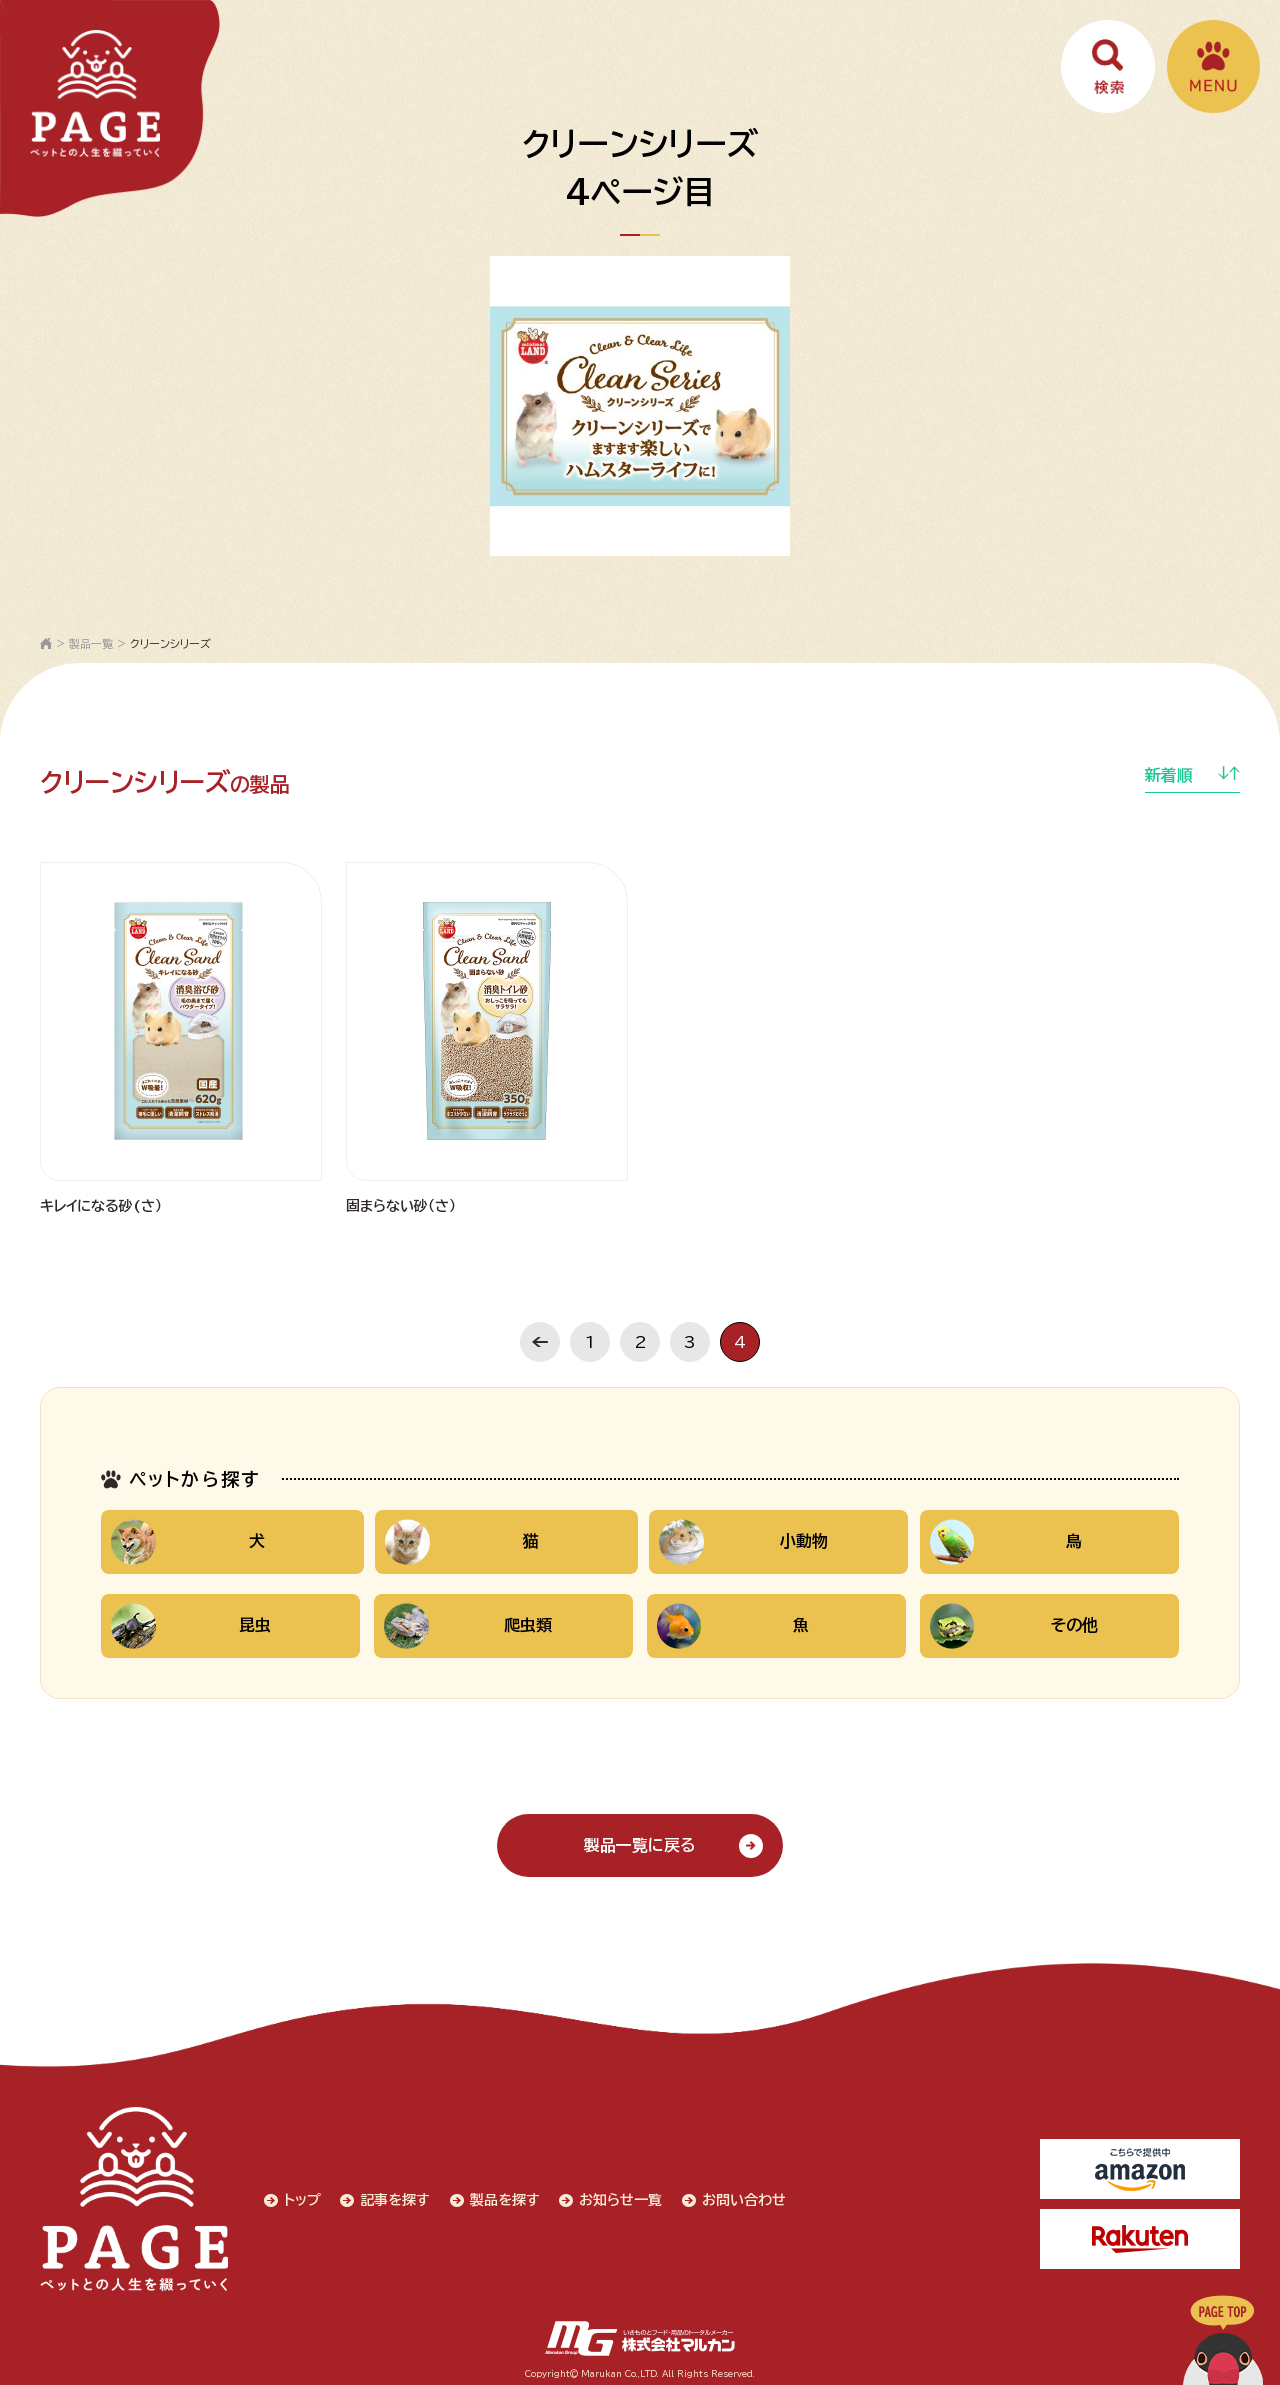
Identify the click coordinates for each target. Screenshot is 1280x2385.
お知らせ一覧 (618, 2198)
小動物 (742, 1542)
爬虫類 (469, 1626)
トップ (298, 2198)
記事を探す (392, 2198)
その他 (1015, 1626)
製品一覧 (91, 643)
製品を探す (502, 2198)
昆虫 (191, 1626)
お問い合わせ (742, 2198)
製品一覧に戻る (640, 1847)
